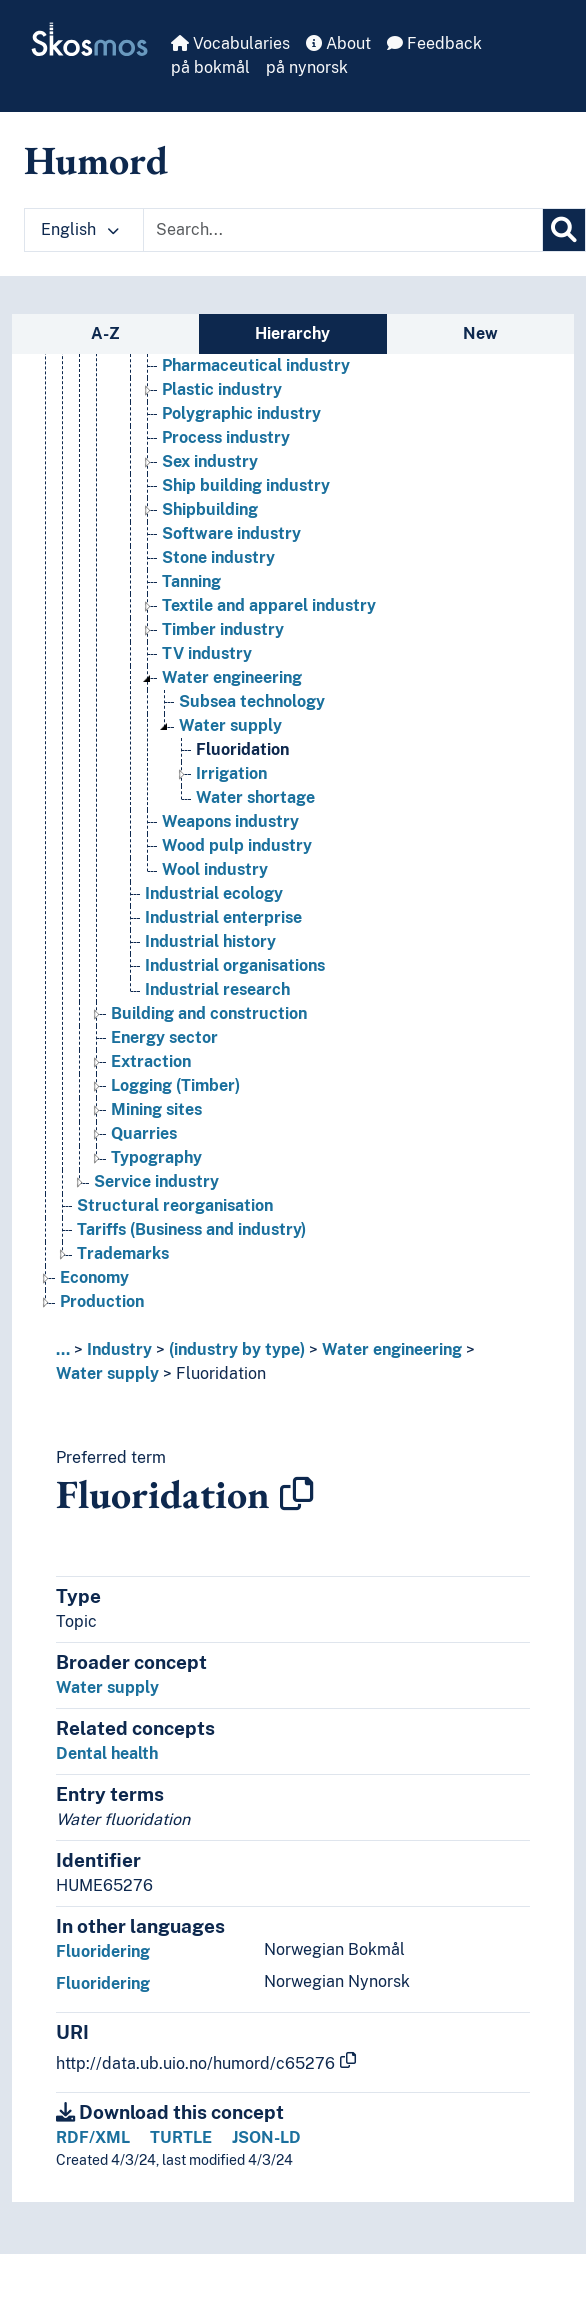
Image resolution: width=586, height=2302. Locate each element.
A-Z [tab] (105, 333)
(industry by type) (237, 1349)
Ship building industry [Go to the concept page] (246, 486)
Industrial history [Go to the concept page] (210, 942)
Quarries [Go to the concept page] (144, 1134)
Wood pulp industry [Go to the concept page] (237, 846)
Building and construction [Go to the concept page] (209, 1014)
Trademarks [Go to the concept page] (123, 1254)
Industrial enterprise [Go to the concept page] (223, 918)
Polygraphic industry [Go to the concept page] (241, 414)
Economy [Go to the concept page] (94, 1278)
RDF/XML (93, 2137)
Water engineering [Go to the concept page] (232, 678)
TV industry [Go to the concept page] (207, 654)
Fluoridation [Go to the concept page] (242, 750)
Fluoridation (221, 1373)
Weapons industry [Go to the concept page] (230, 822)
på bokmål (210, 67)
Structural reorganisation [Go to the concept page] (175, 1206)
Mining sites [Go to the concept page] (156, 1110)
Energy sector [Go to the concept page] (164, 1038)
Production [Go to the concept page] (102, 1302)
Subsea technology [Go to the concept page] (252, 702)
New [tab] (480, 333)
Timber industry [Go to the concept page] (223, 630)
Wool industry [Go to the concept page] (215, 870)
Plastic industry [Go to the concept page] (222, 390)
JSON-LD (266, 2137)
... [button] (63, 1349)
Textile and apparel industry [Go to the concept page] (269, 606)
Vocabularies (230, 43)
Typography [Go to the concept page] (156, 1158)
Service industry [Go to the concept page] (156, 1182)
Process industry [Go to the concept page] (226, 438)
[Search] (564, 230)
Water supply (107, 1373)
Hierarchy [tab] (292, 333)
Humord (96, 160)
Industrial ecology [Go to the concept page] (214, 894)
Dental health (107, 1753)
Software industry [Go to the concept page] (231, 534)
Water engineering (392, 1349)
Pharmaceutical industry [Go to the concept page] (256, 366)
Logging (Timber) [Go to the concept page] (175, 1086)
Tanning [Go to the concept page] (191, 582)
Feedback (434, 43)
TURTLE (181, 2137)
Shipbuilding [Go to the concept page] (210, 510)
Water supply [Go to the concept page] (230, 726)
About (338, 43)
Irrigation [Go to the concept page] (231, 774)
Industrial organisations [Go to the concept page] (235, 966)
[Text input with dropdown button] (343, 230)
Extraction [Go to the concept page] (151, 1062)
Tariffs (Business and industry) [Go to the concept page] (191, 1230)
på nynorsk (307, 67)
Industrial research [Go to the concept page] (217, 990)
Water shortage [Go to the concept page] (255, 798)
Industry (119, 1349)
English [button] (80, 229)
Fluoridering (103, 1951)
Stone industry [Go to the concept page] (218, 558)
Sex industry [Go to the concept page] (210, 462)
